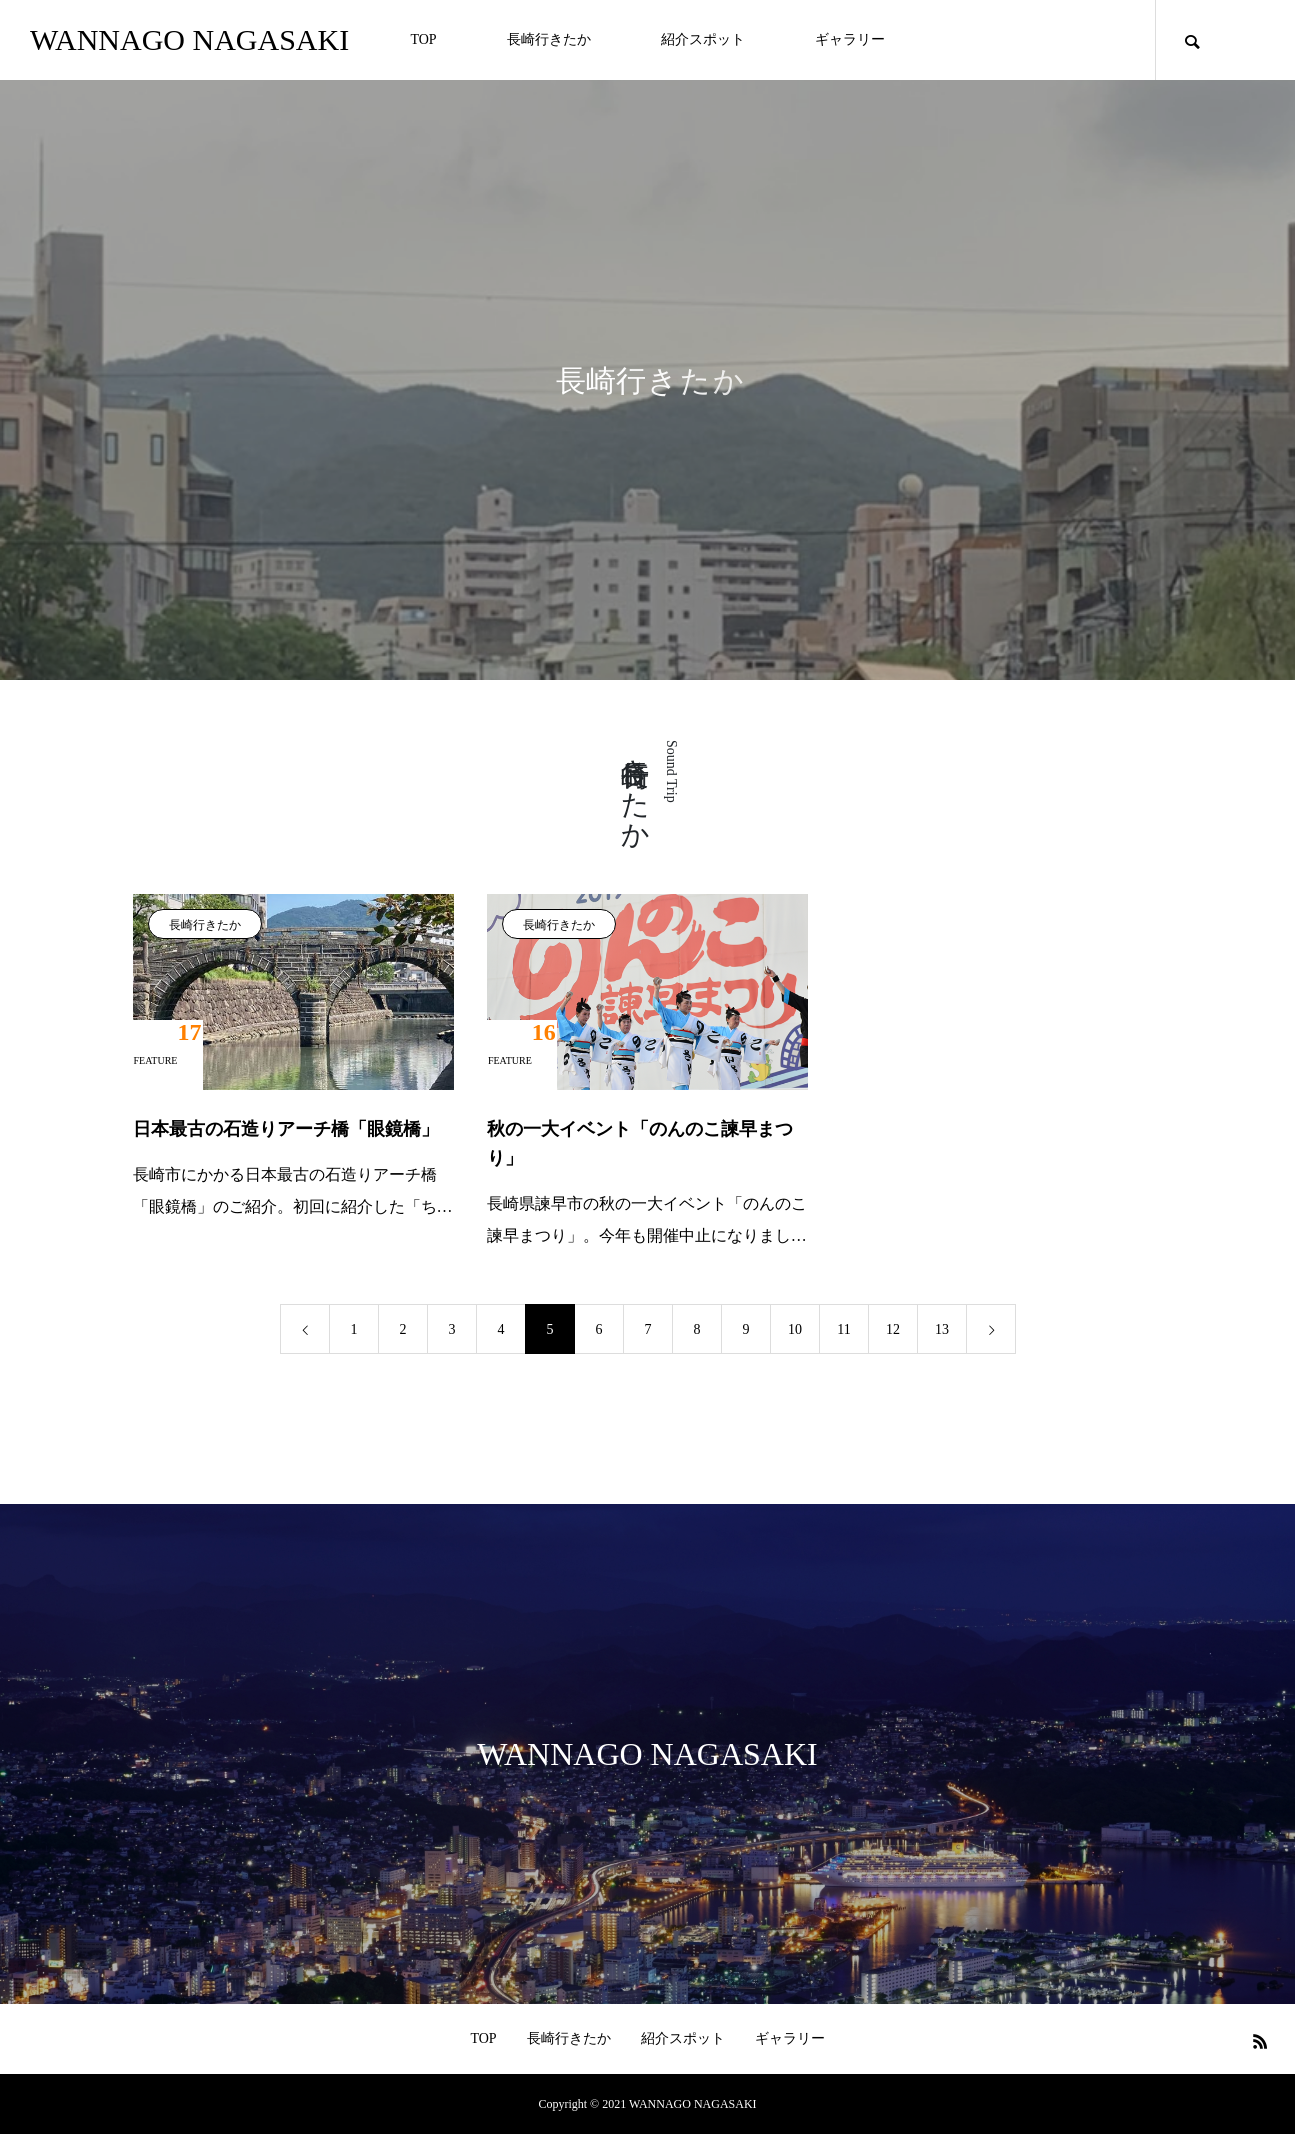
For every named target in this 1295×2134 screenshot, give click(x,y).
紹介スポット (703, 39)
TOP (423, 39)
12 (893, 1329)
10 (795, 1329)
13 (942, 1329)
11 (843, 1329)
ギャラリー (850, 39)
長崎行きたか (549, 39)
